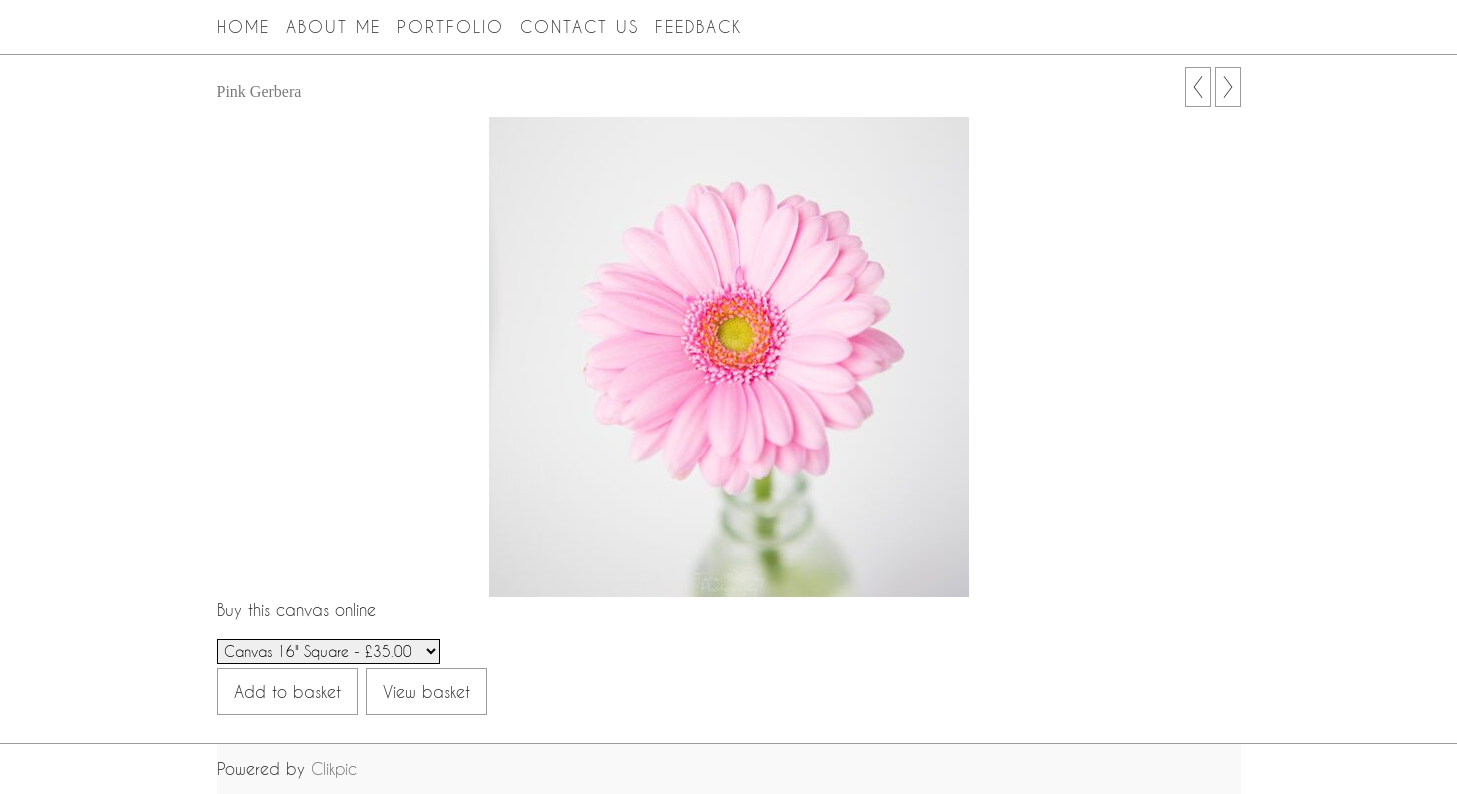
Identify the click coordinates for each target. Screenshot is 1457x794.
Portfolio (450, 26)
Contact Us (579, 26)
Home (243, 26)
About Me (333, 26)
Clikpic (334, 768)
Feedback (699, 26)
